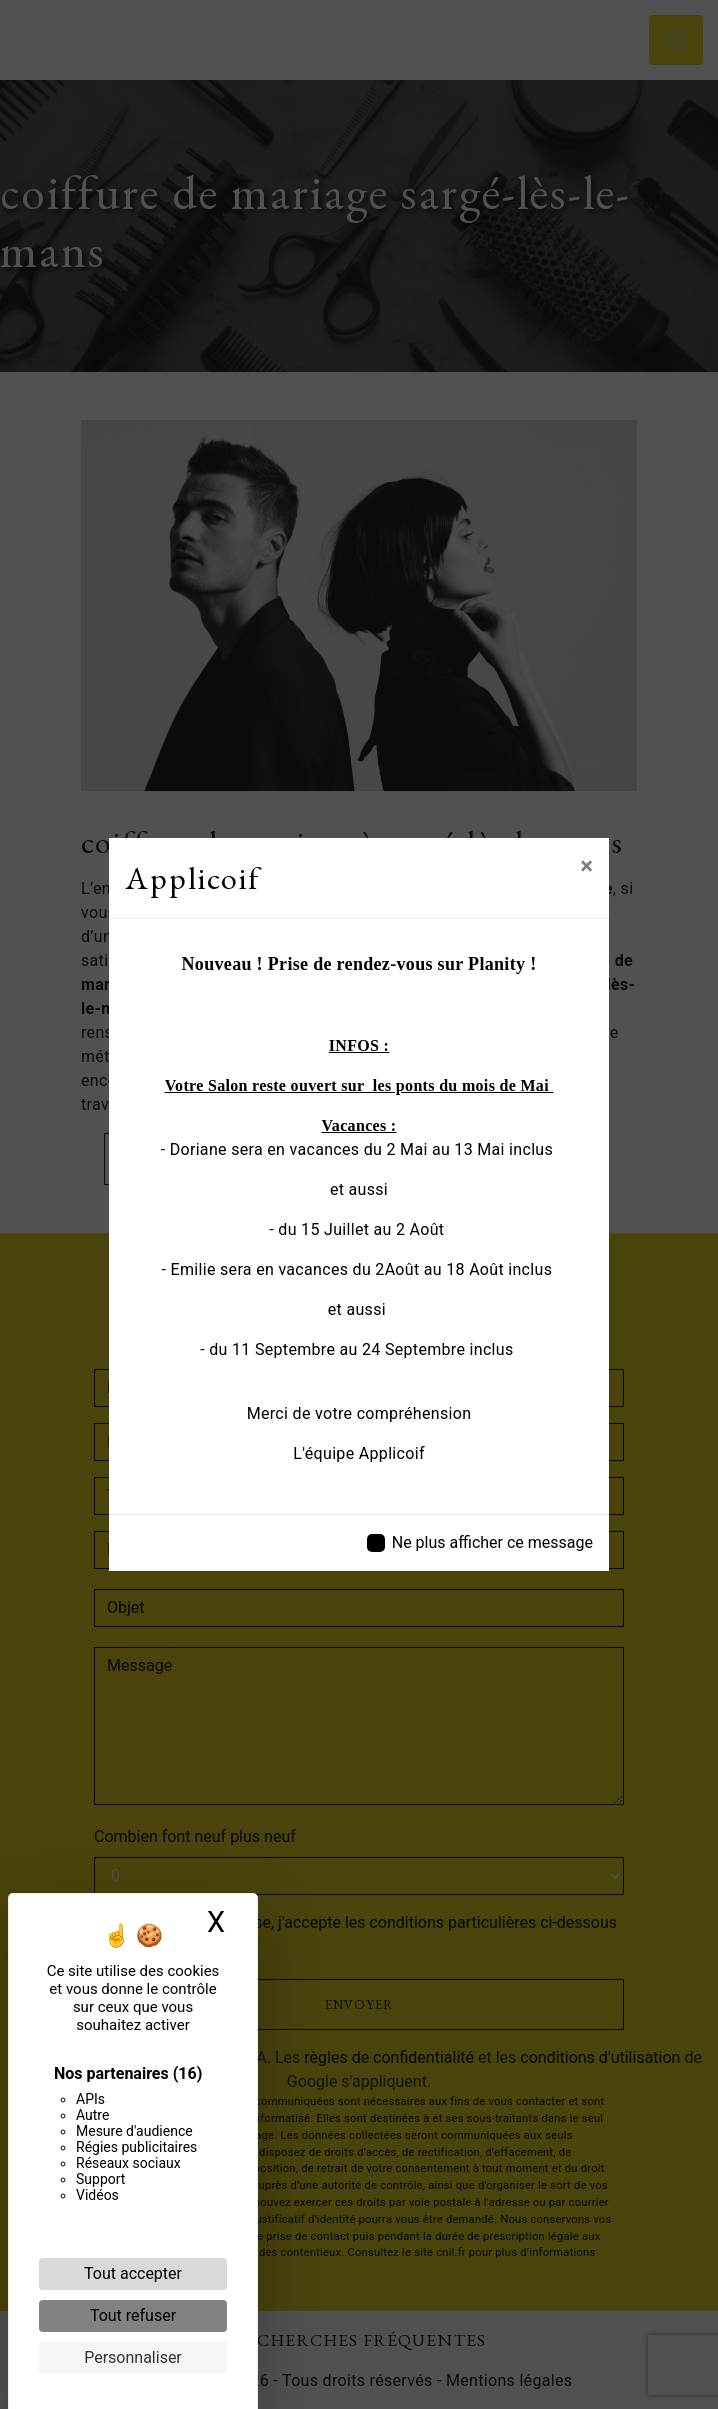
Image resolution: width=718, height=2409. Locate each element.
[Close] (586, 866)
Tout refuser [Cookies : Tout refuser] (133, 2315)
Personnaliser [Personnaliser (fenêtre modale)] (133, 2357)
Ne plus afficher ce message (492, 1542)
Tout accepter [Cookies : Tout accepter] (133, 2273)
